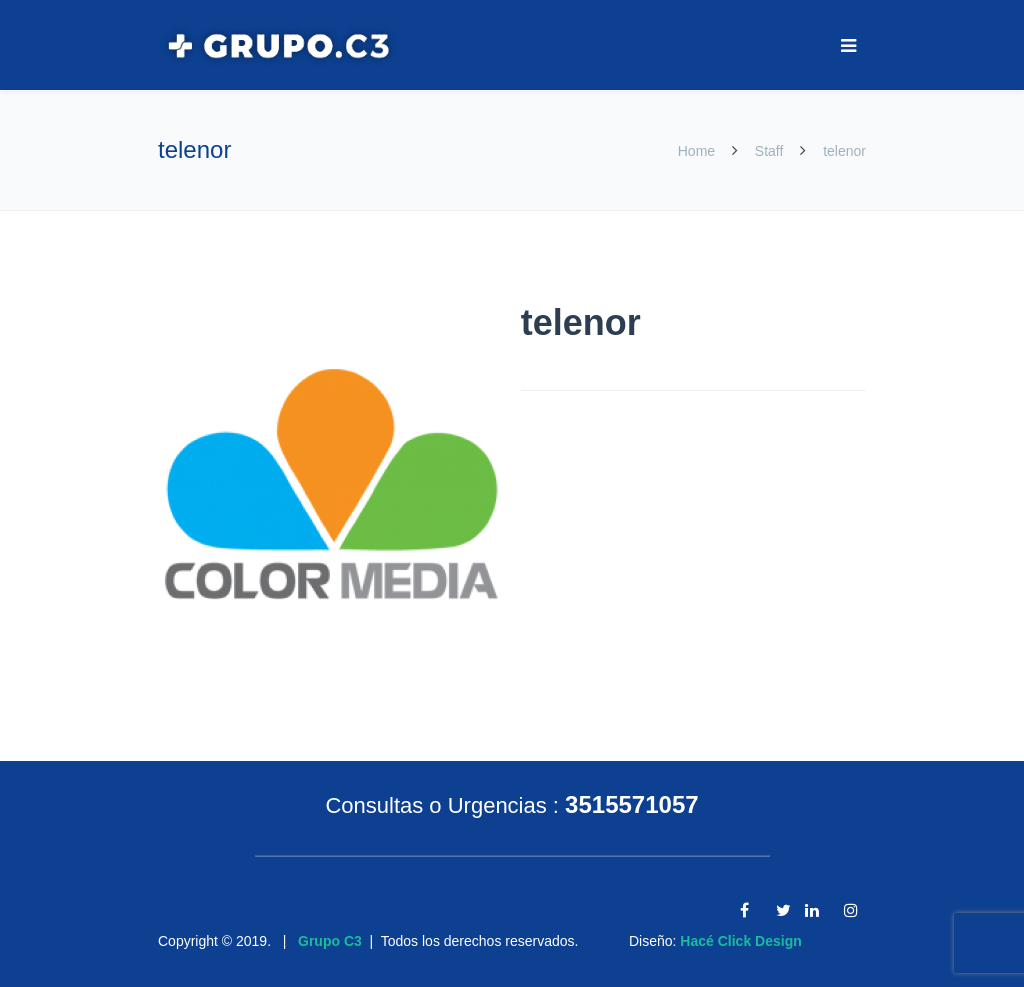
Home (698, 151)
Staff (769, 151)
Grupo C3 (330, 941)
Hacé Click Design (740, 941)
